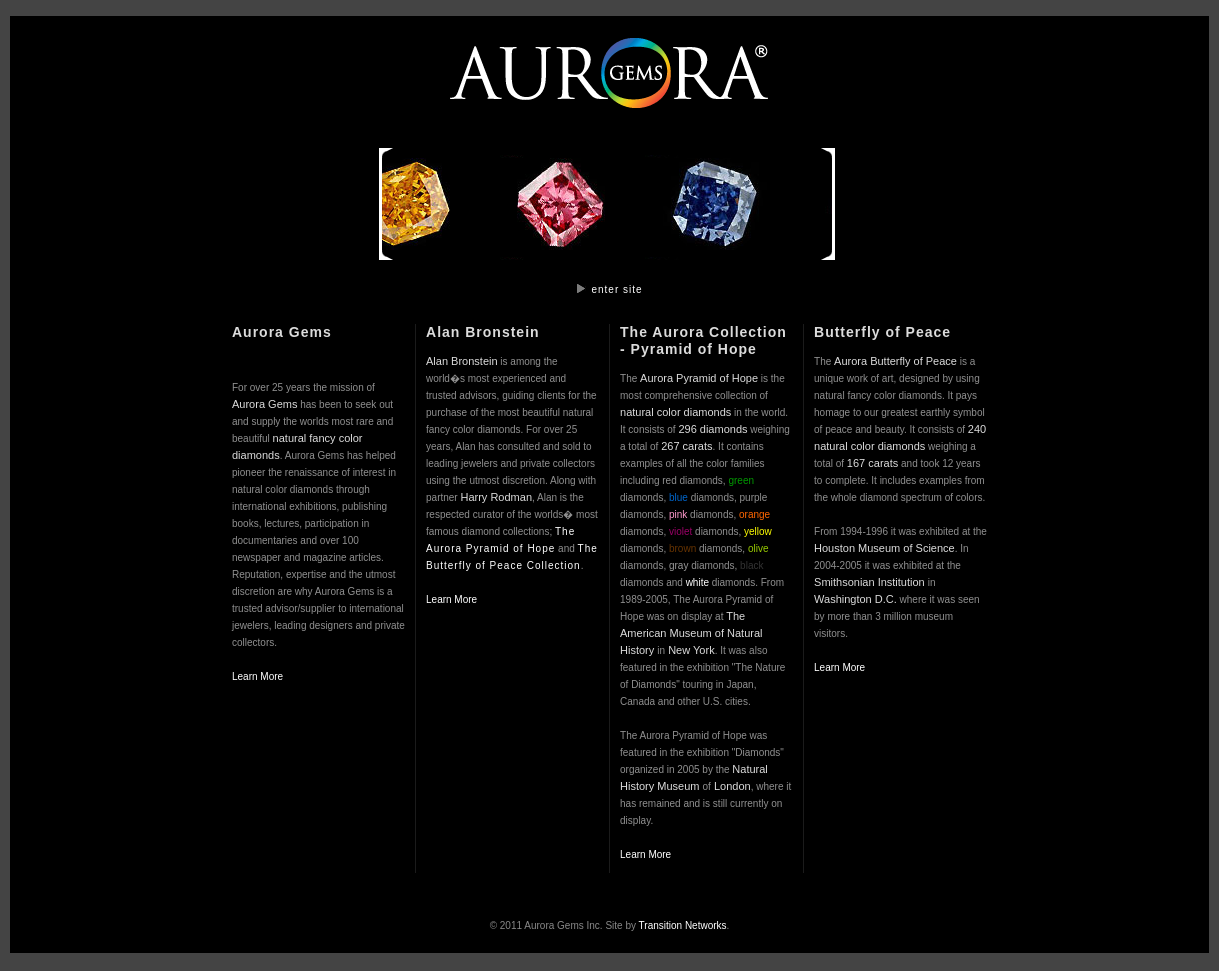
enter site (616, 289)
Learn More (257, 676)
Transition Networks (683, 925)
